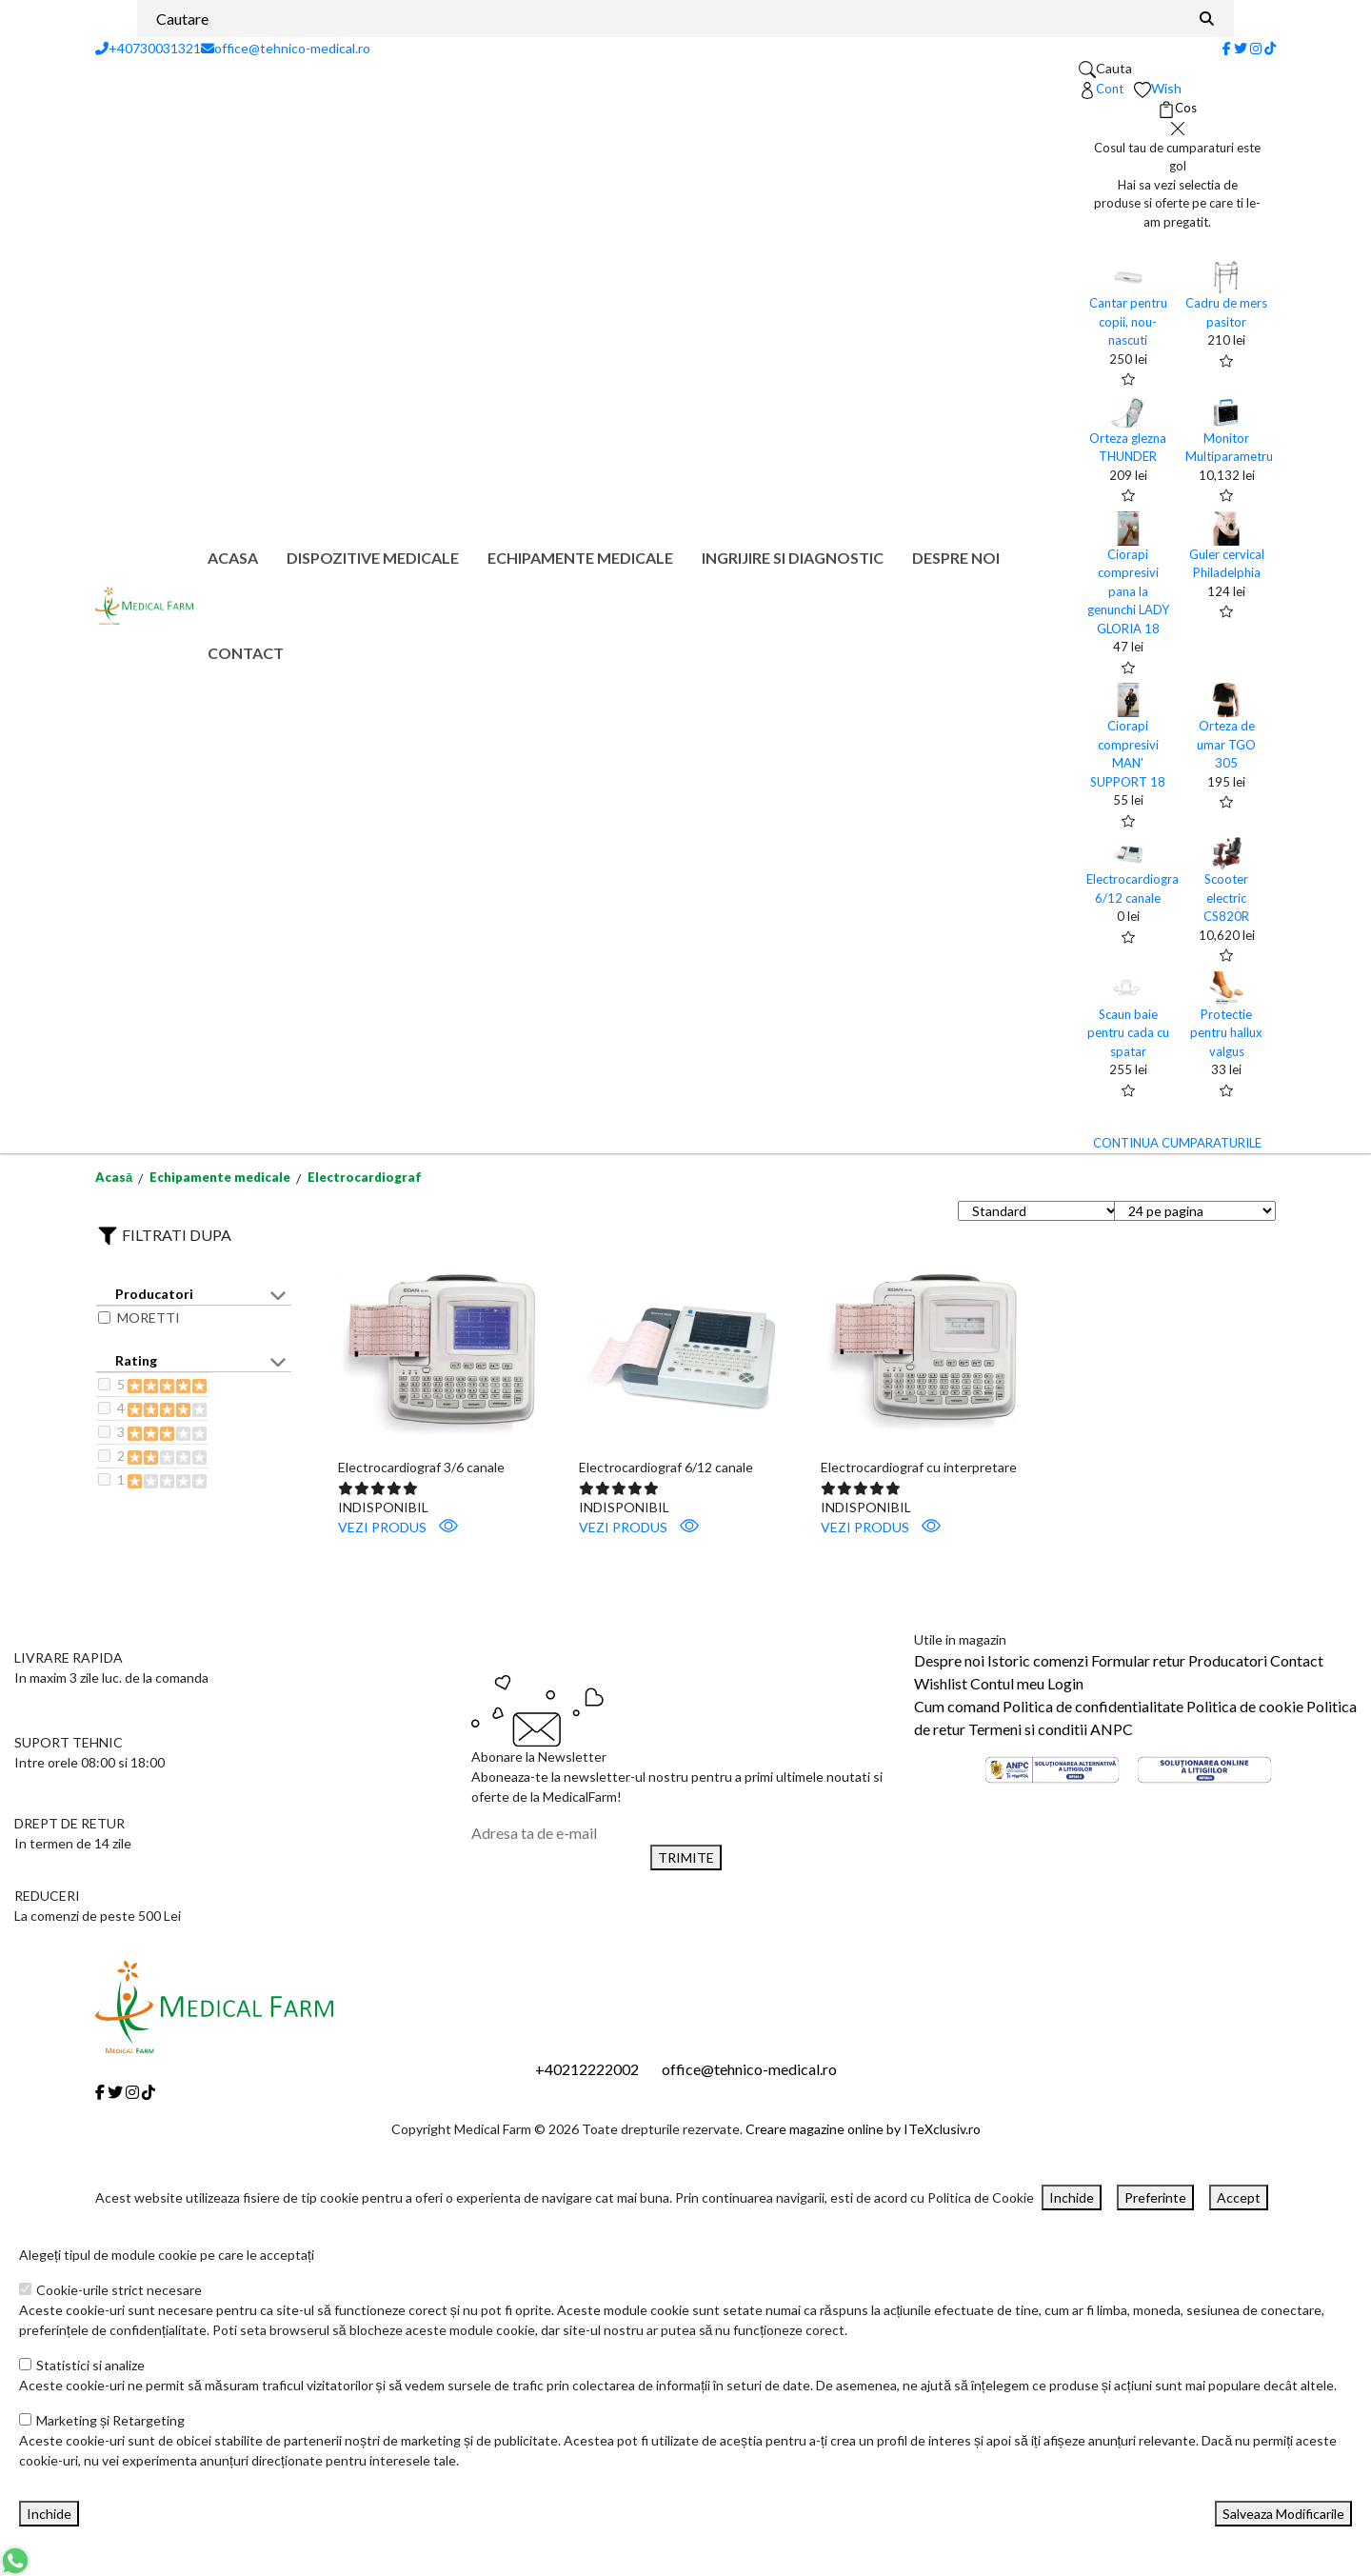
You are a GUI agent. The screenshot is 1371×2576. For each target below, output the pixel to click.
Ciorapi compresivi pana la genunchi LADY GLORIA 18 (1128, 591)
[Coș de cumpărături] (1177, 108)
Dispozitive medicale (373, 558)
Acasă (113, 1177)
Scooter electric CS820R (1226, 897)
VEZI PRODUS (398, 1526)
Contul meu (1007, 1683)
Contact (246, 653)
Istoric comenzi (1037, 1660)
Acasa (233, 558)
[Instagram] (1256, 48)
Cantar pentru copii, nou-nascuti (1128, 321)
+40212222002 (587, 2069)
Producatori (1227, 1660)
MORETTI (148, 1317)
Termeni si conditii (1027, 1729)
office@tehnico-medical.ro (285, 48)
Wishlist (940, 1683)
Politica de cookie (1244, 1706)
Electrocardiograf (365, 1177)
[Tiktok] (1270, 48)
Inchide (1071, 2197)
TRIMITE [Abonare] (686, 1857)
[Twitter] (1240, 48)
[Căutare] (1207, 19)
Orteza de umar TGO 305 (1226, 744)
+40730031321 (148, 48)
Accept (1239, 2197)
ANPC (1111, 1729)
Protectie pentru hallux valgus (1226, 1033)
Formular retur (1138, 1660)
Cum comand (957, 1706)
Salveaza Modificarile (1283, 2514)
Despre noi (956, 558)
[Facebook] (1226, 48)
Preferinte (1155, 2197)
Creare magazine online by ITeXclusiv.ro (863, 2129)
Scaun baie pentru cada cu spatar (1128, 1033)
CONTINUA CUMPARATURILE (1177, 1142)
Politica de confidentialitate (1093, 1706)
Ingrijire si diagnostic (793, 558)
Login (1065, 1683)
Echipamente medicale (580, 558)
